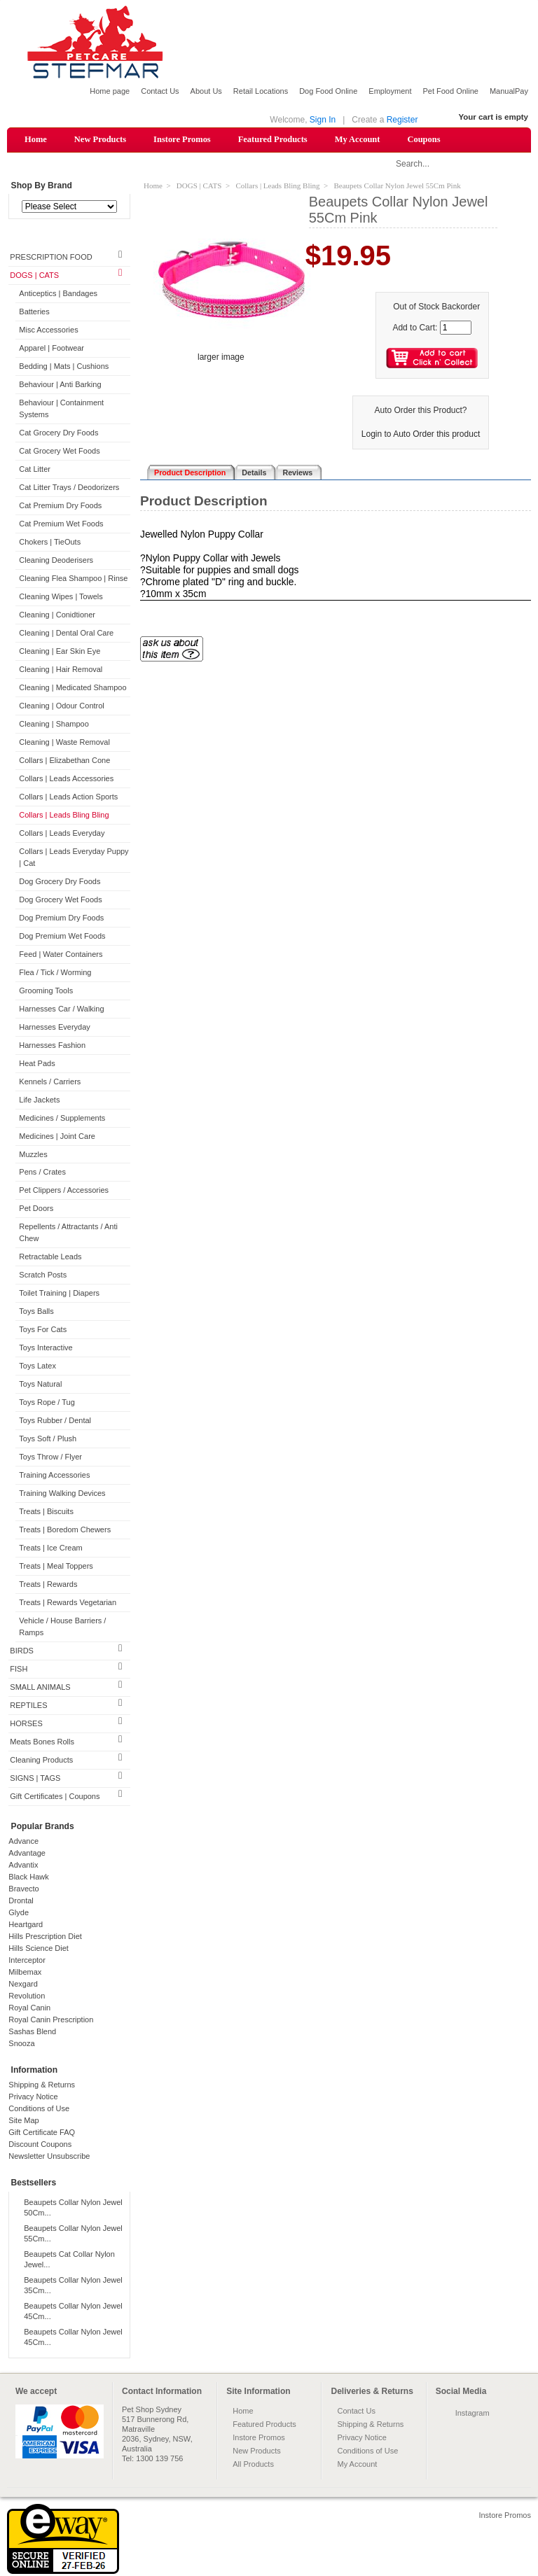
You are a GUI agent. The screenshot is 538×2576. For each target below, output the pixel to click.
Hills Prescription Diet (45, 1937)
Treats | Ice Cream (50, 1549)
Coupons (423, 139)
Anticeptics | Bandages (58, 294)
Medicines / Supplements (62, 1118)
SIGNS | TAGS (35, 1778)
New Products (100, 139)
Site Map (23, 2121)
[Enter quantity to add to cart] (455, 328)
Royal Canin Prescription (50, 2020)
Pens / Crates (42, 1173)
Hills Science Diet (38, 1949)
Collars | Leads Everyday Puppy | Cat (73, 858)
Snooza (21, 2044)
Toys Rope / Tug (47, 1403)
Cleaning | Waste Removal (64, 742)
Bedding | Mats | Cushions (64, 367)
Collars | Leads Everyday (61, 834)
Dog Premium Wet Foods (62, 936)
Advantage (27, 1853)
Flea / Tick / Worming (55, 973)
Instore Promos (182, 139)
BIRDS (22, 1651)
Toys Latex (37, 1367)
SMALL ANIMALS (40, 1688)
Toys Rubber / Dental (55, 1422)
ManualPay (509, 91)
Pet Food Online (450, 91)
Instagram (472, 2413)
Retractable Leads (50, 1258)
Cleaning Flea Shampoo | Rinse (73, 579)
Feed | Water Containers (60, 955)
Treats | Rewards (48, 1585)
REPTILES (28, 1706)
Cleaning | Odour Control (61, 706)
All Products (253, 2464)
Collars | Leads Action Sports (68, 797)
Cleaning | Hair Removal (60, 670)
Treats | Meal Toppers (56, 1567)
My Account (357, 139)
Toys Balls (36, 1312)
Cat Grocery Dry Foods (58, 434)
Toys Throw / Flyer (50, 1458)
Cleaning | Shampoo (53, 724)
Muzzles (33, 1155)
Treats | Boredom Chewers (65, 1531)
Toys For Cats (43, 1330)
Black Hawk (28, 1877)
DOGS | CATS (34, 276)
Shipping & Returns (41, 2085)
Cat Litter (34, 469)
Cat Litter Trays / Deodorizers (69, 488)
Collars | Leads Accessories (66, 779)
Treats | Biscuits (46, 1512)
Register (402, 120)
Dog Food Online (328, 91)
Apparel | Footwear (51, 349)
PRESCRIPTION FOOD (51, 258)
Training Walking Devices (62, 1494)
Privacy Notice (32, 2097)
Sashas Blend (32, 2032)
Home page (110, 91)
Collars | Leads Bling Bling (64, 815)
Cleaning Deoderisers (56, 560)
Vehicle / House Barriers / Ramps (62, 1627)
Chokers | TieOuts (50, 542)
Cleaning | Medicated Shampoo (72, 688)
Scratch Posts (43, 1276)
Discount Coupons (39, 2145)
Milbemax (24, 1972)
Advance (23, 1841)
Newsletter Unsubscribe (49, 2156)
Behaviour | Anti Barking (60, 386)
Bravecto (23, 1889)
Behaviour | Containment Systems (61, 410)
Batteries (34, 313)
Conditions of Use (38, 2109)
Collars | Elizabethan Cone (64, 761)
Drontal (20, 1901)
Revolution (26, 1996)
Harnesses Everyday (54, 1027)
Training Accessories (54, 1476)
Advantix (23, 1865)
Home (36, 139)
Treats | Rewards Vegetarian (67, 1603)
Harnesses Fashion (52, 1046)
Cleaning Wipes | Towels (60, 597)
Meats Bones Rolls (42, 1742)
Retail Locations (260, 91)
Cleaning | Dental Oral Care (66, 633)
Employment (389, 91)
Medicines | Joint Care (57, 1137)
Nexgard (23, 1984)
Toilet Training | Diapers (59, 1294)
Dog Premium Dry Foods (61, 918)
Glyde (18, 1913)
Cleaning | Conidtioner (57, 615)
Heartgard (25, 1925)
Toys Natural (40, 1385)
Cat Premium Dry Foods (60, 506)
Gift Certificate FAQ (41, 2133)
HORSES (26, 1724)
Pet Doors (36, 1209)
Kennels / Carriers (50, 1082)
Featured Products (273, 139)
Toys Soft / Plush (47, 1440)
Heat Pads (37, 1064)
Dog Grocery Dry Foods (59, 882)
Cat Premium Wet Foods (61, 524)
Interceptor (27, 1960)
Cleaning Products (41, 1760)
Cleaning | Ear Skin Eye (59, 652)
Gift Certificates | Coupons (54, 1797)
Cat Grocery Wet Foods (59, 451)
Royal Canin (29, 2008)
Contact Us (160, 91)
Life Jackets (39, 1100)
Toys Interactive (45, 1349)
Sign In (323, 120)
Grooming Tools (46, 991)
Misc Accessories (48, 331)
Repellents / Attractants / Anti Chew (68, 1234)
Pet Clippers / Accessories (64, 1191)
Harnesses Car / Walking (61, 1009)
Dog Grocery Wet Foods (60, 900)
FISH (18, 1669)
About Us (206, 91)
